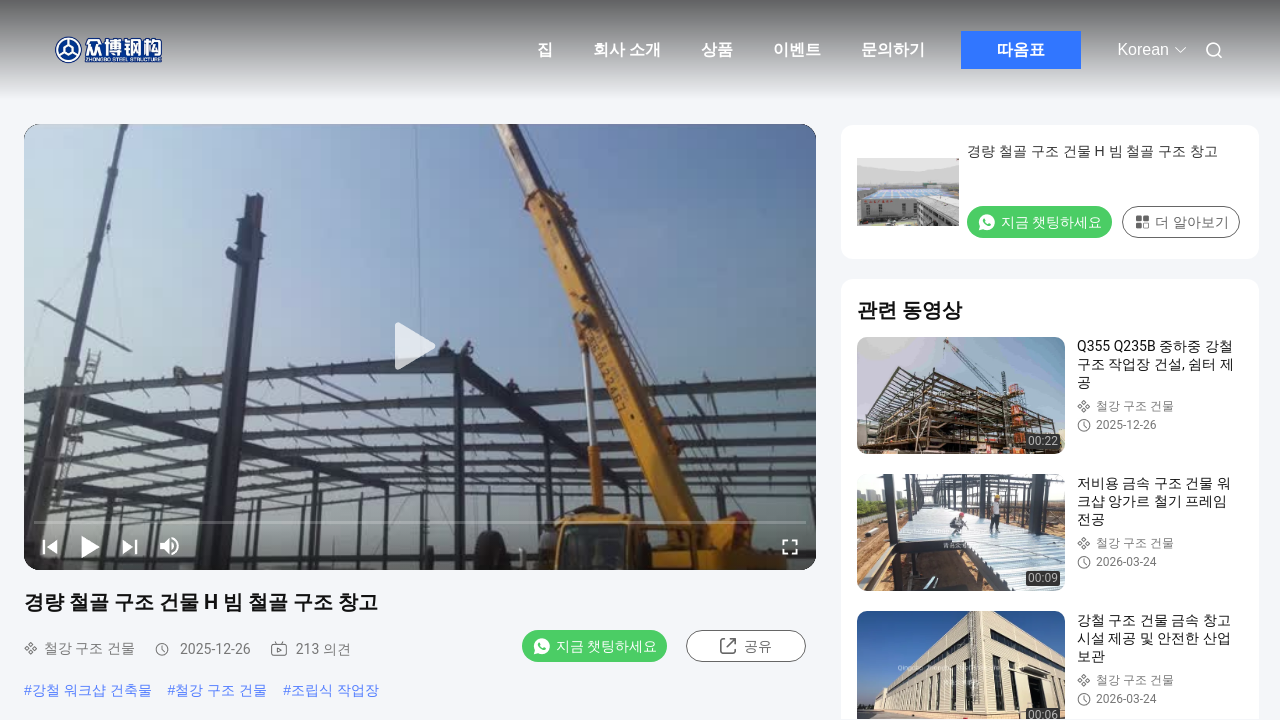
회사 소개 (627, 49)
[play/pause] (90, 546)
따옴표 (1021, 49)
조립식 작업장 (335, 690)
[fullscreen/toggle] (790, 546)
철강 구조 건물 (221, 690)
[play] (420, 347)
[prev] (50, 546)
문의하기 (893, 49)
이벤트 (797, 49)
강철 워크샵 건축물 (92, 690)
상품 (717, 49)
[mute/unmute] (170, 546)
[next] (130, 546)
